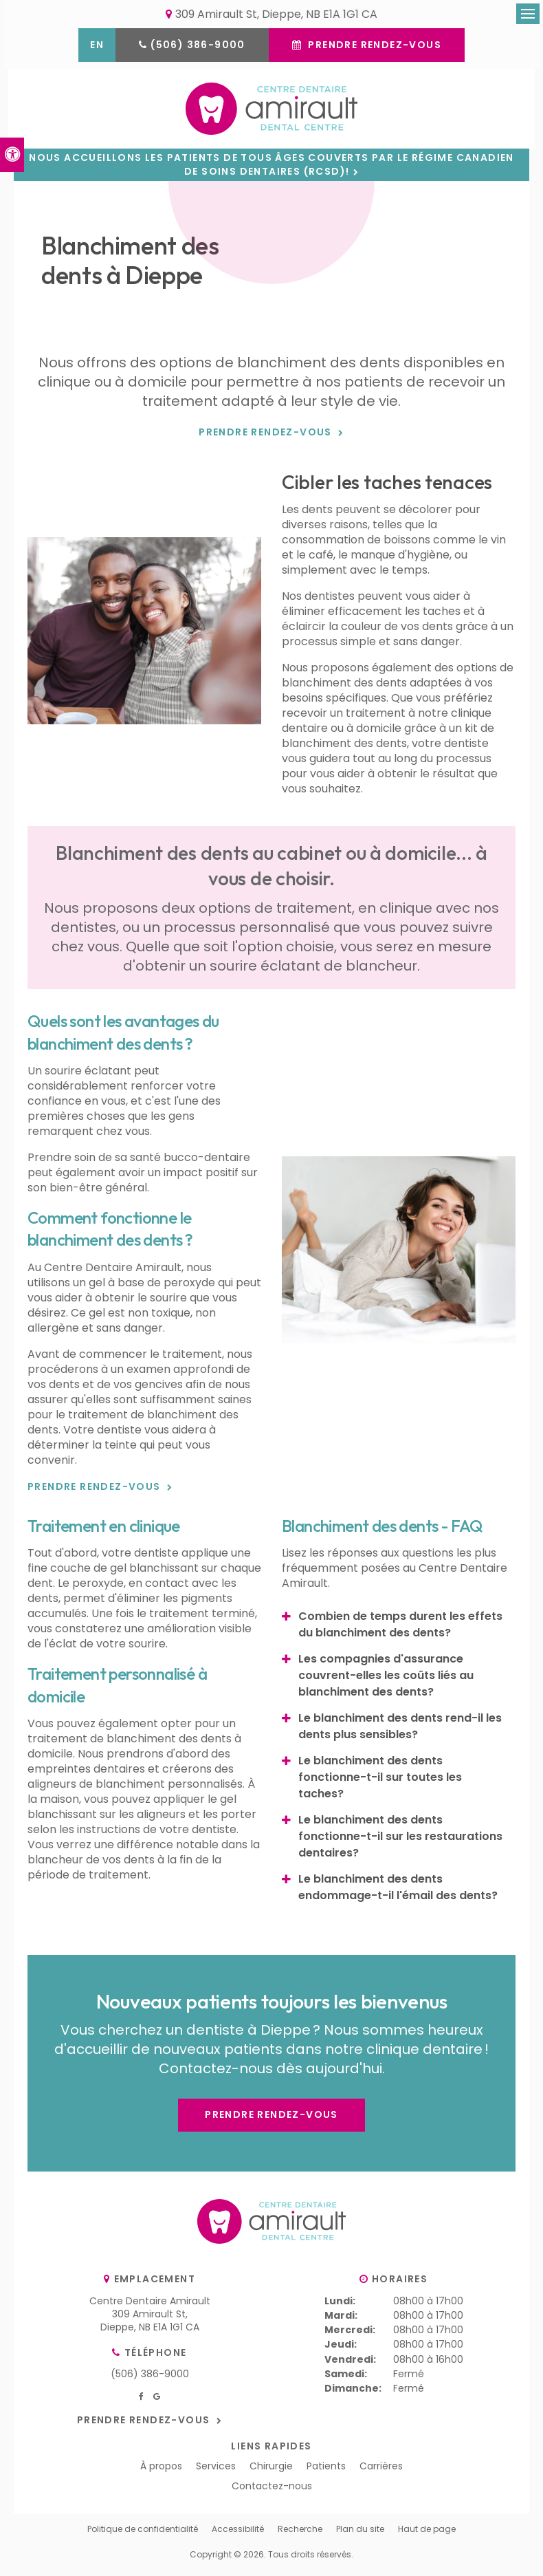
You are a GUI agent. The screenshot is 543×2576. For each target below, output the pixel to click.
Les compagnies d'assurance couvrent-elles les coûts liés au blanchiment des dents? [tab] (386, 1680)
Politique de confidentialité (142, 2534)
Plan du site (360, 2534)
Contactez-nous (272, 2491)
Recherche (300, 2534)
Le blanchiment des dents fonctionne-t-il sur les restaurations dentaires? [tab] (400, 1841)
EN (97, 46)
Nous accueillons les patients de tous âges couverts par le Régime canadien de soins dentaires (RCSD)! (271, 170)
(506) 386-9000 (198, 46)
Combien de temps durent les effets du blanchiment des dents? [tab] (400, 1630)
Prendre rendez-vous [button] (373, 46)
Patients (326, 2471)
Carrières (381, 2471)
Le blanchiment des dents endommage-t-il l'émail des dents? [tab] (398, 1892)
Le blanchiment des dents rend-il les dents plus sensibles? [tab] (400, 1731)
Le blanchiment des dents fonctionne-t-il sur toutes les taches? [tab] (380, 1782)
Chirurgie (271, 2471)
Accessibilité (238, 2534)
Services (216, 2471)
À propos (161, 2471)
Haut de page (427, 2534)
